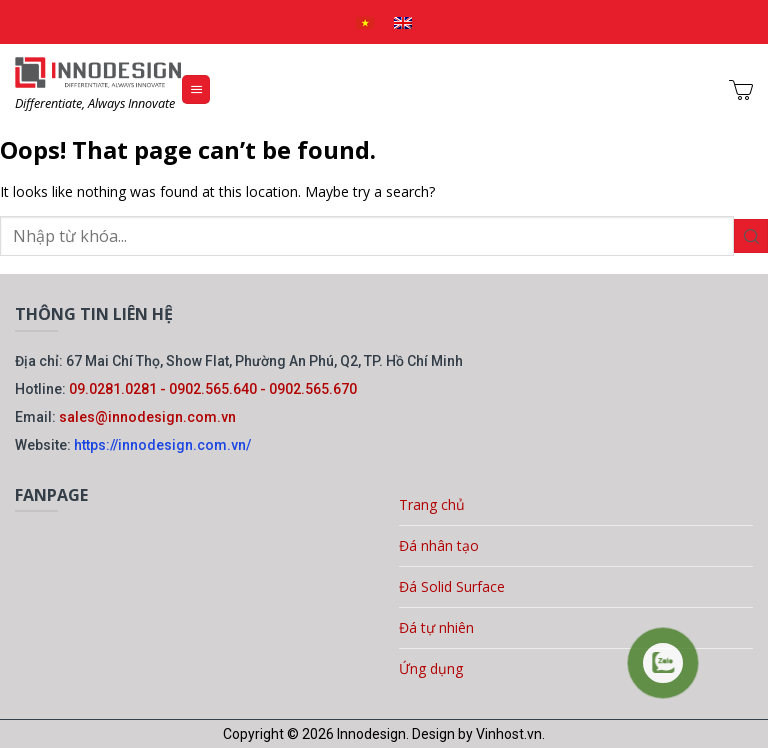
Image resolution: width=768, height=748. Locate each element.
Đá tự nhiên (436, 627)
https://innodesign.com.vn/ (162, 445)
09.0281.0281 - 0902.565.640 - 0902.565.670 (213, 389)
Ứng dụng (431, 668)
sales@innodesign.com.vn (147, 417)
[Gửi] (751, 236)
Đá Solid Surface (452, 586)
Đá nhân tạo (439, 545)
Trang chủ (432, 504)
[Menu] (196, 89)
